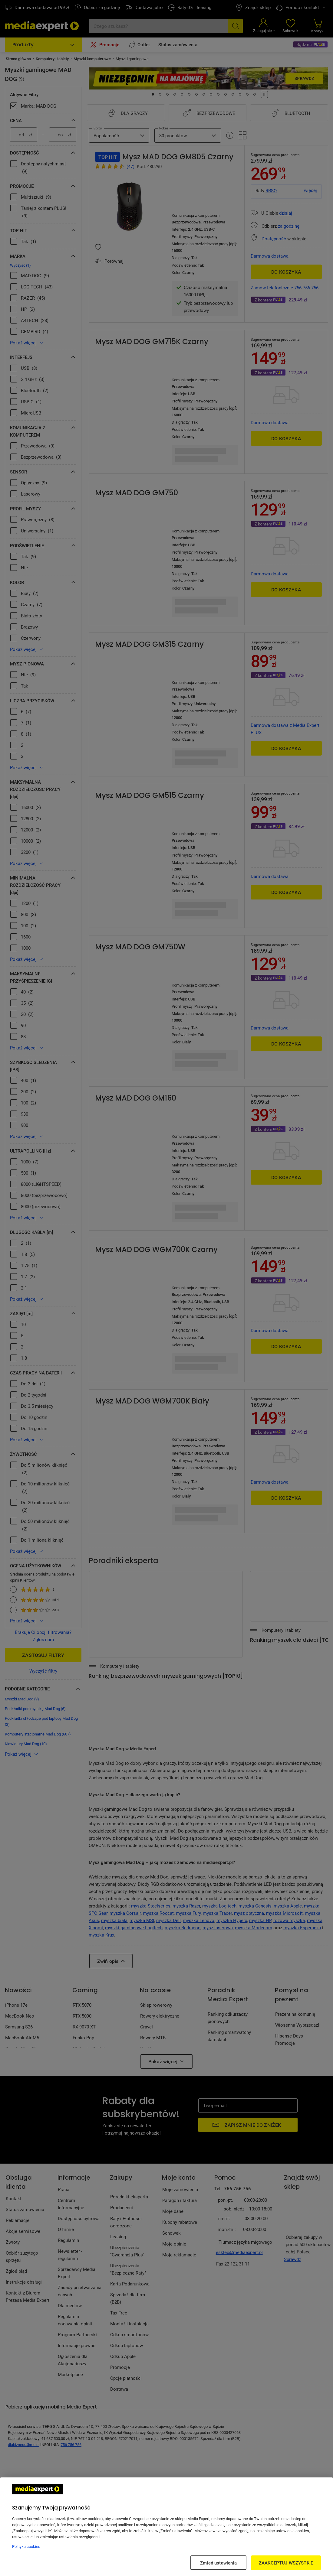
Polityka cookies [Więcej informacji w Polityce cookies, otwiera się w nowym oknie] (26, 2546)
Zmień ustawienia (218, 2563)
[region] (166, 2526)
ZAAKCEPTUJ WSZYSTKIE (286, 2563)
